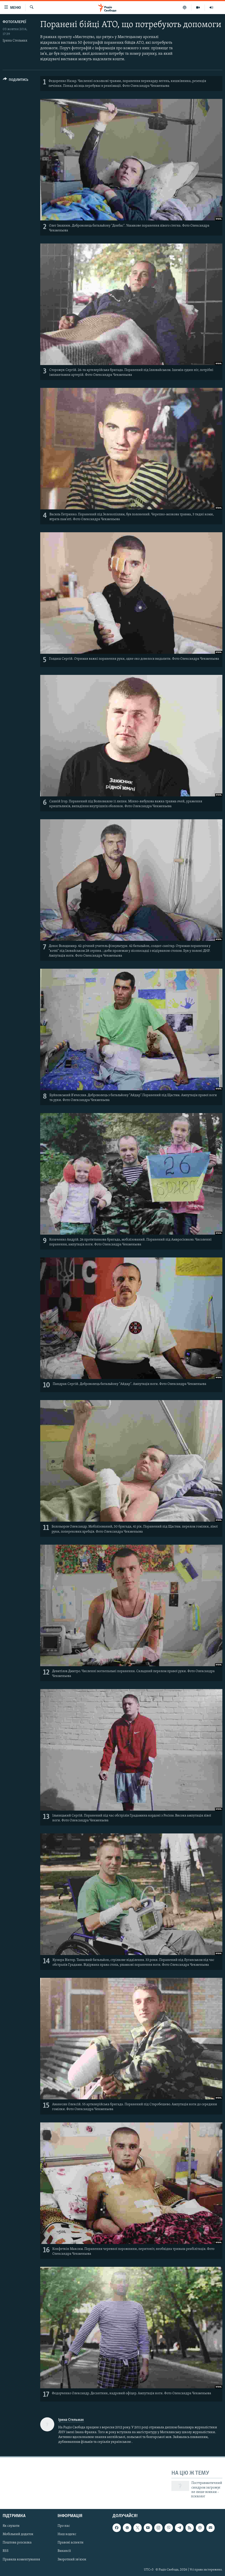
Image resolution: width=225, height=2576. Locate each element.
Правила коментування (21, 2559)
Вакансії (64, 2551)
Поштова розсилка (17, 2542)
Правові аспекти (70, 2542)
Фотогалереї (14, 22)
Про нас (64, 2526)
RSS (6, 2551)
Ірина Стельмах (15, 40)
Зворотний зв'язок (72, 2559)
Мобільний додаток (18, 2534)
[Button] (15, 80)
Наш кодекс (67, 2534)
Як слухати (11, 2526)
